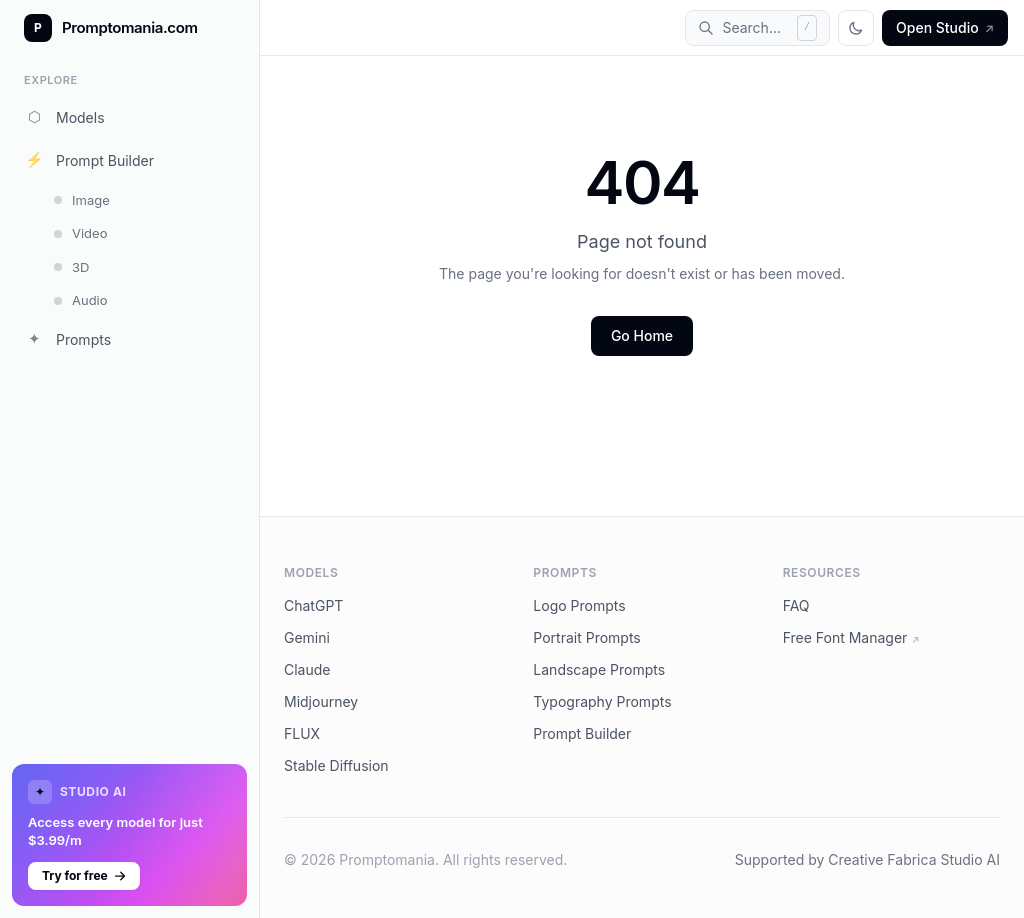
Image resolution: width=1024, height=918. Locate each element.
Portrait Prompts (586, 637)
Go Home (642, 335)
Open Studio (945, 27)
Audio (81, 300)
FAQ (796, 605)
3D (71, 267)
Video (80, 233)
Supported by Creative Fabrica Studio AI (867, 859)
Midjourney (321, 701)
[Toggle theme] (856, 28)
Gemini (307, 637)
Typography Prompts (602, 701)
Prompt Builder (89, 160)
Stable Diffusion (336, 765)
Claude (307, 669)
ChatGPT (313, 605)
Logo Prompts (579, 605)
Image (82, 200)
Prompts (67, 339)
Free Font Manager (851, 637)
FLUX (302, 733)
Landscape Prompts (599, 669)
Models (64, 117)
